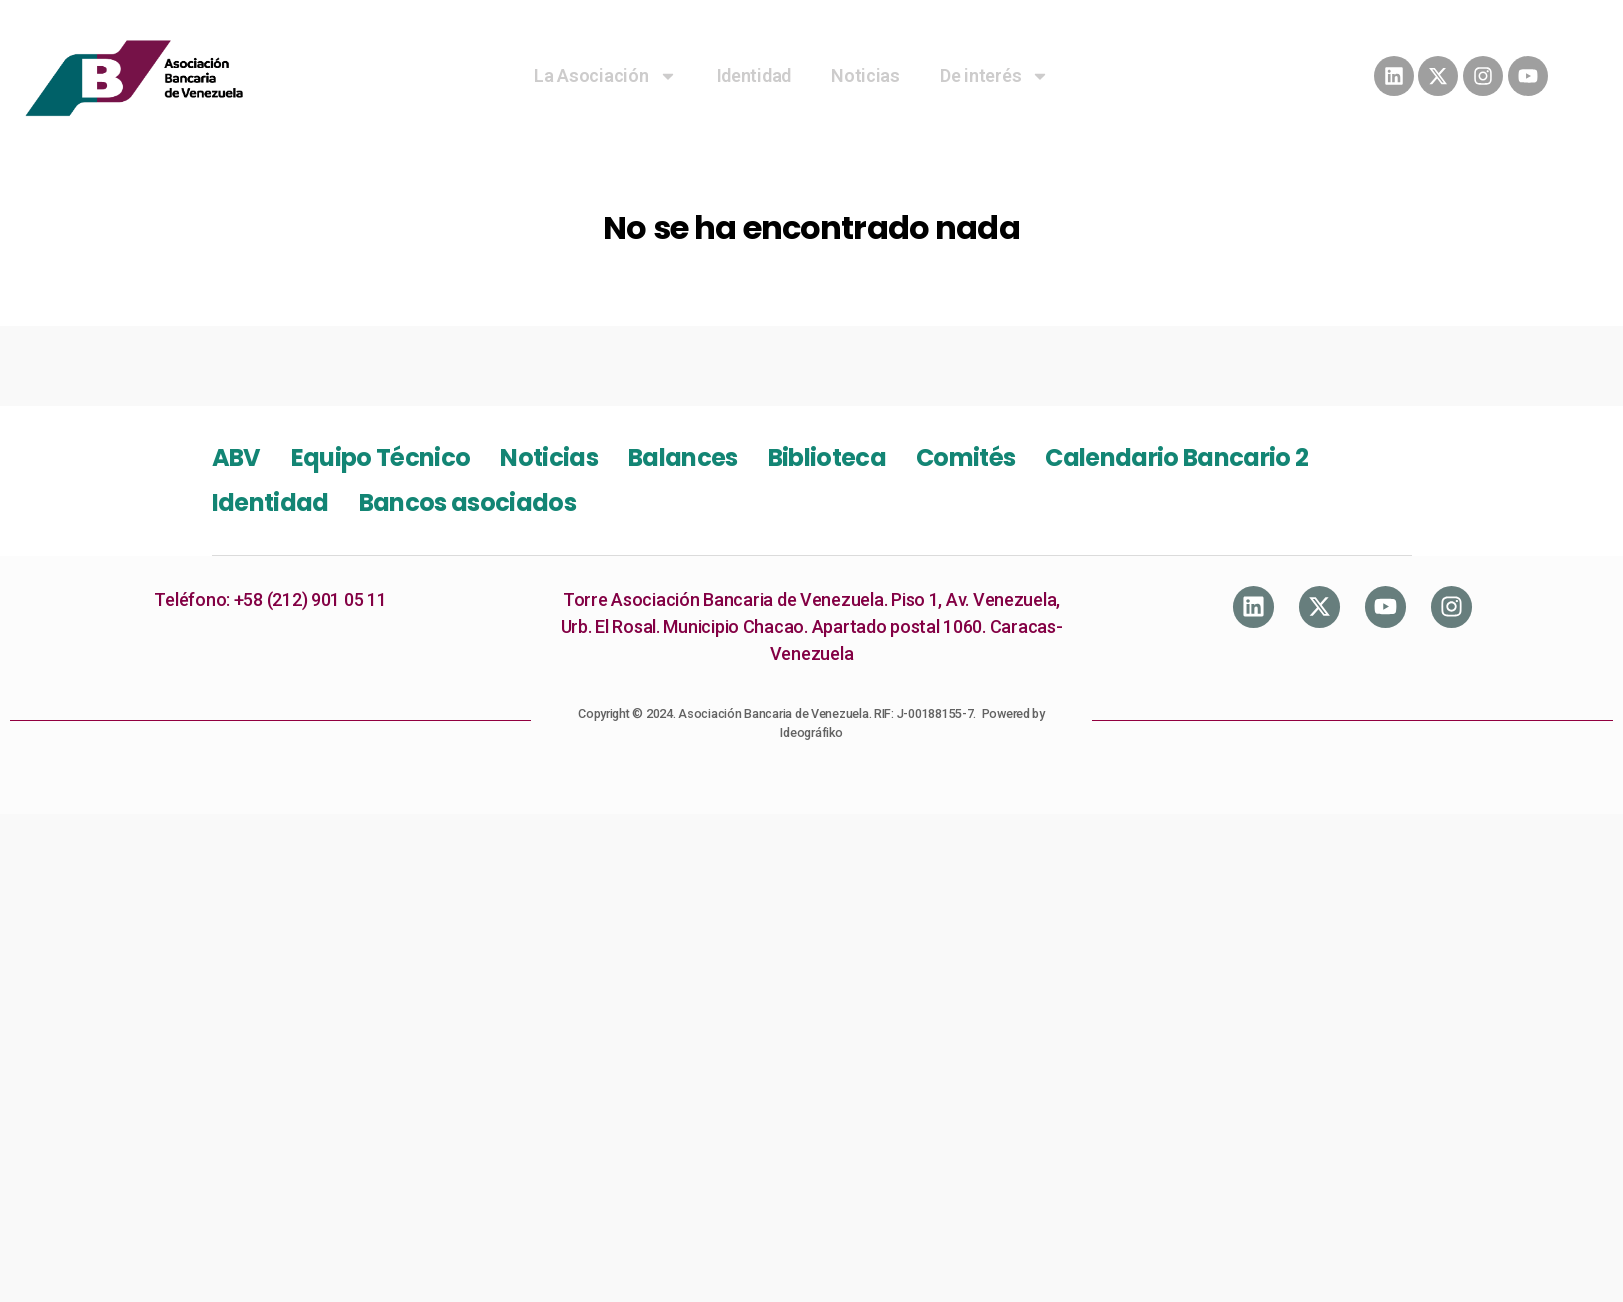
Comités (965, 457)
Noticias (865, 75)
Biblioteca (827, 457)
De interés (994, 76)
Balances (683, 457)
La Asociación (605, 76)
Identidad (754, 75)
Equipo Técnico (381, 457)
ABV (236, 457)
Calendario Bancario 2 (1176, 457)
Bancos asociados (467, 502)
